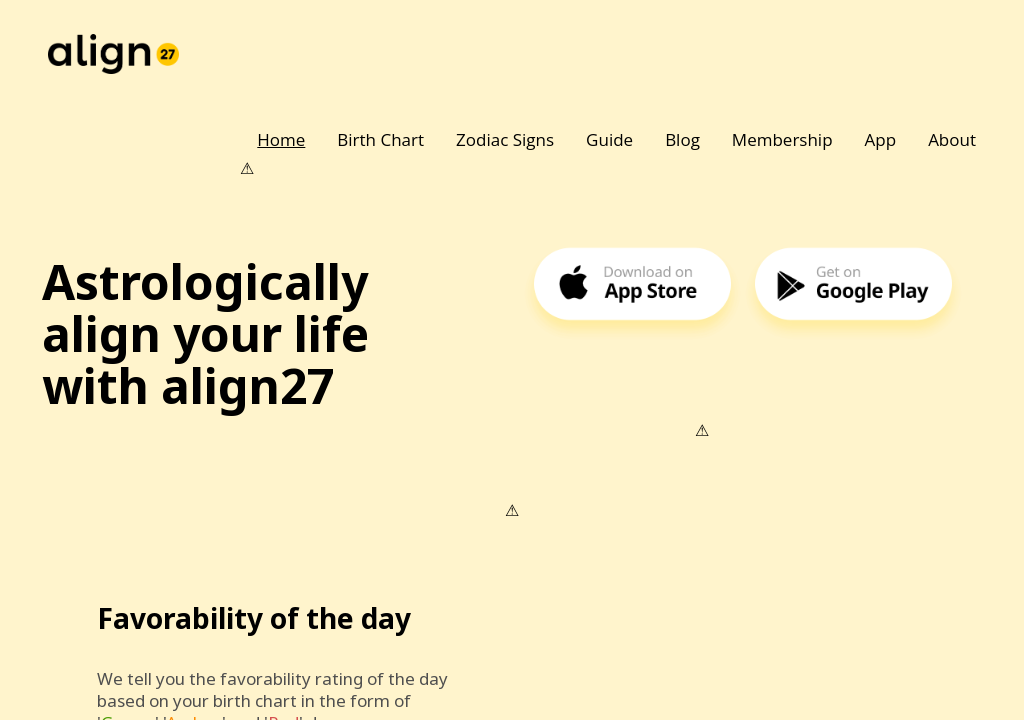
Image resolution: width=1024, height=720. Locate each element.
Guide (609, 139)
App (881, 139)
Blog (682, 139)
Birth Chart (380, 139)
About (952, 139)
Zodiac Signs (505, 139)
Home (281, 139)
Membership (782, 139)
